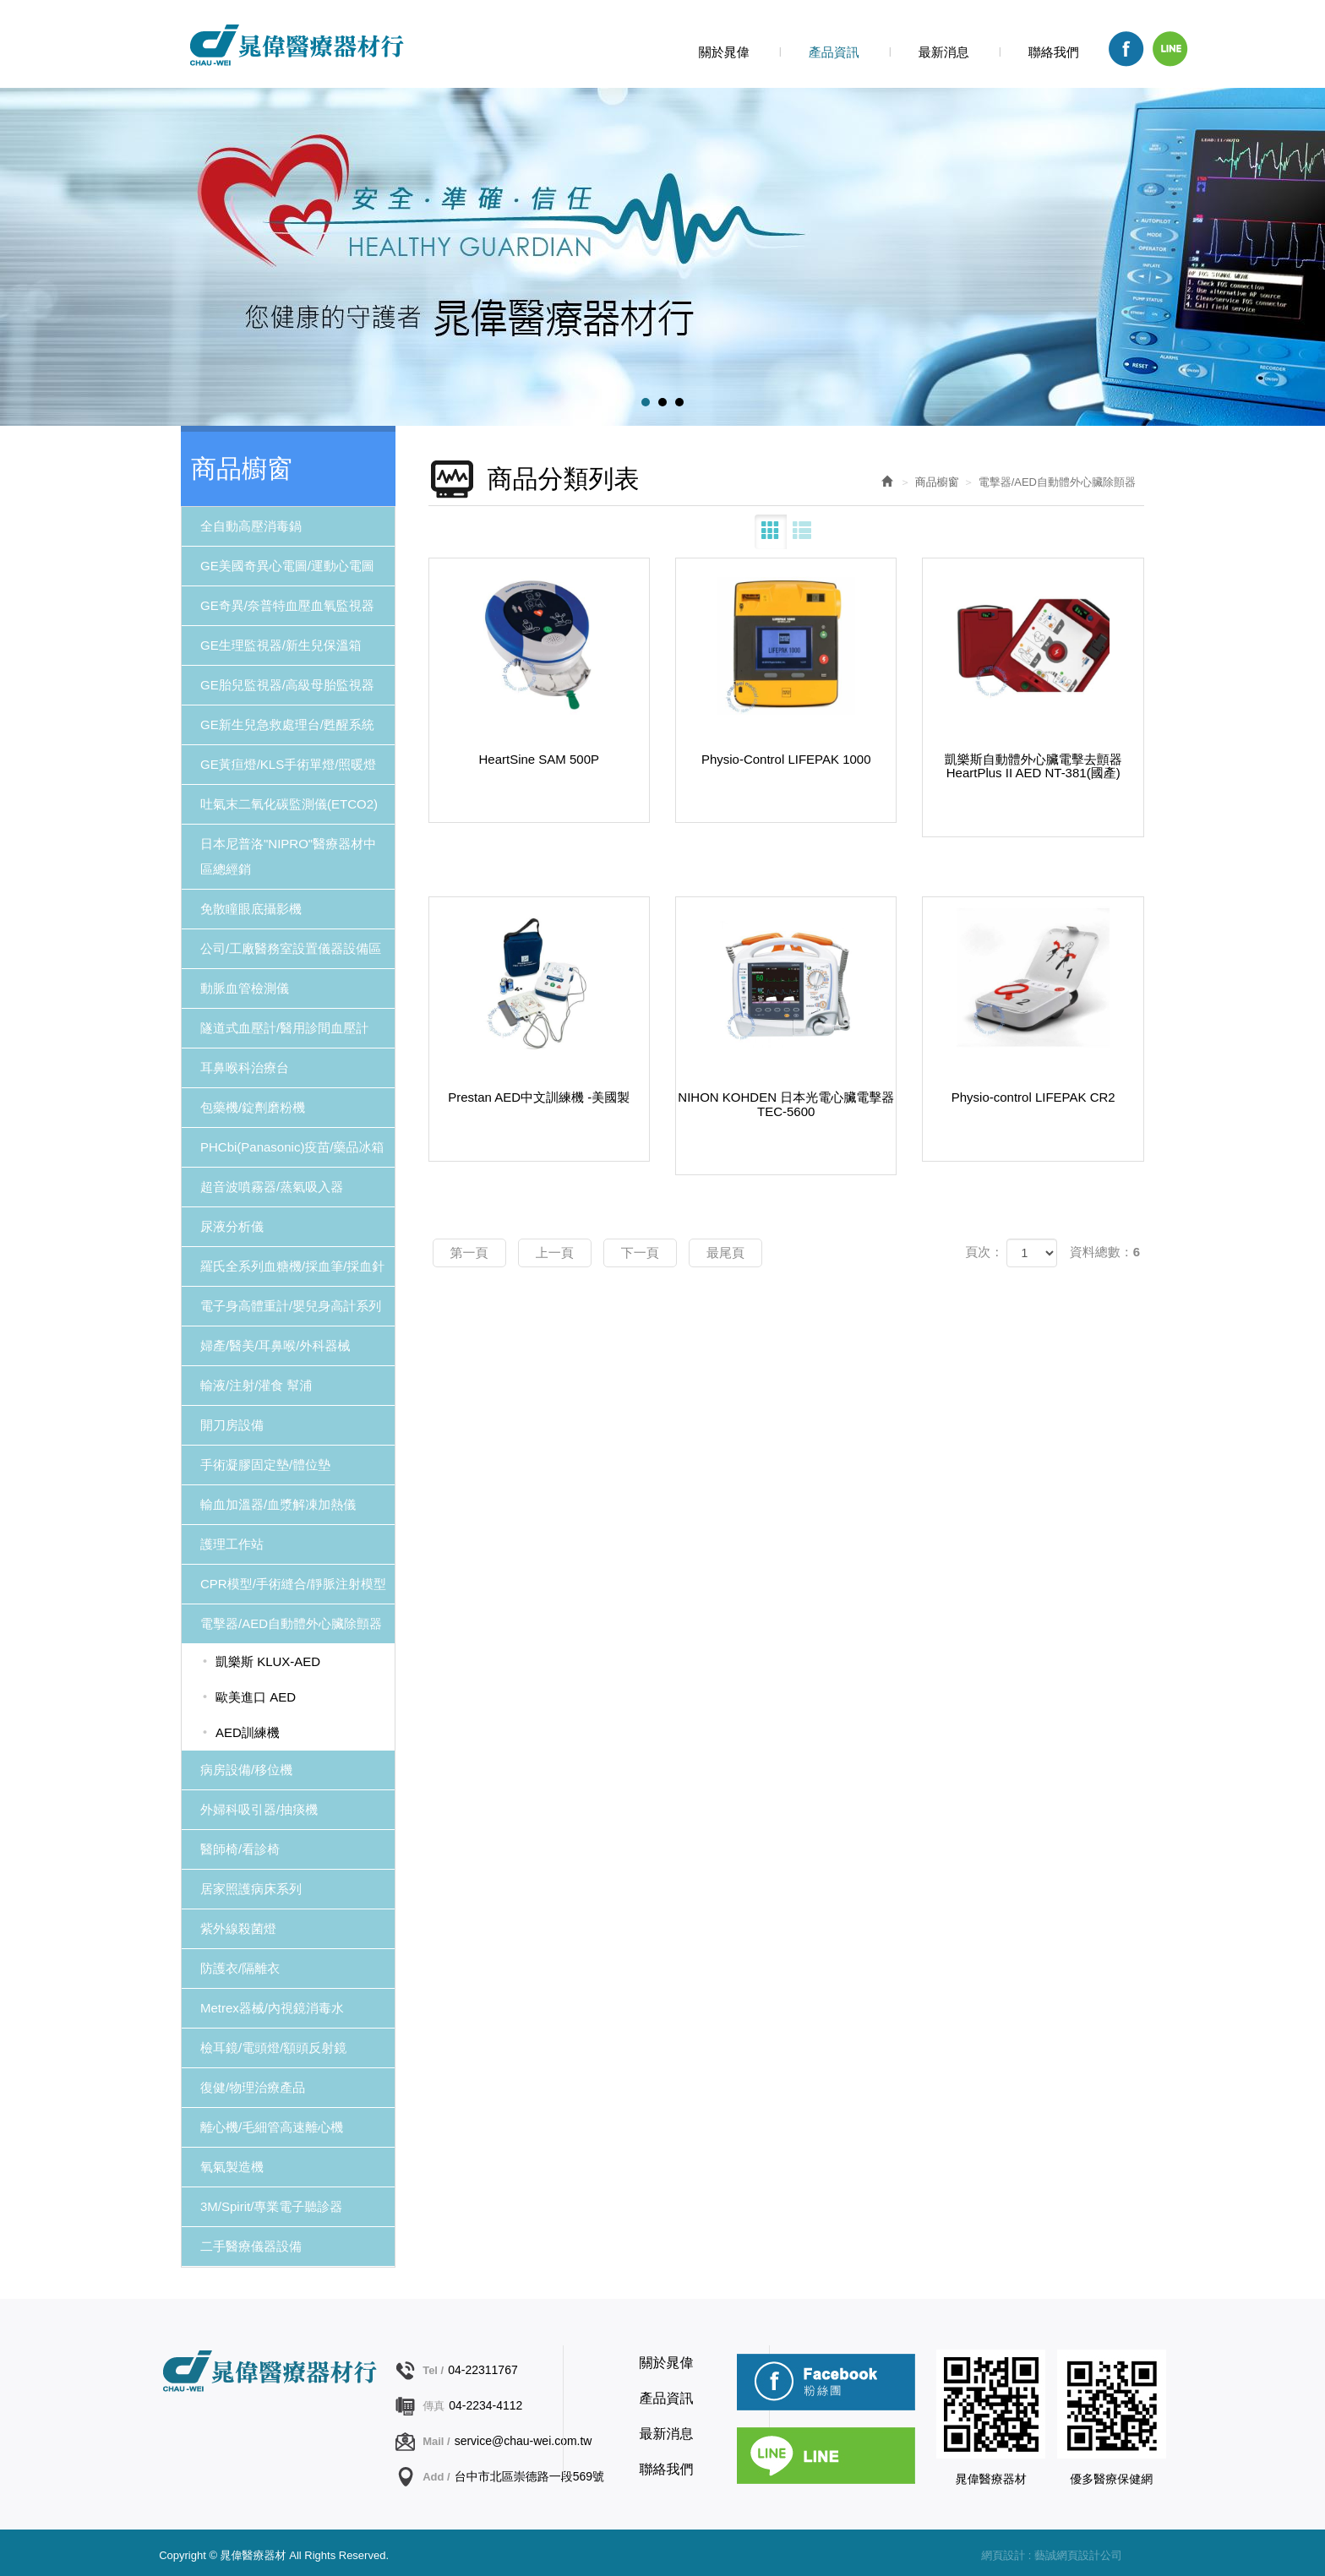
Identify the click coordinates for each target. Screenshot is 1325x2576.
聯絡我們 (667, 2469)
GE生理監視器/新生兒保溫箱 (281, 645)
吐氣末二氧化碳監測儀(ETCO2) (289, 804)
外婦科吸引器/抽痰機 (259, 1809)
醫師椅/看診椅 (240, 1849)
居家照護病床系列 (251, 1889)
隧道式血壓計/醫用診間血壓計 (284, 1028)
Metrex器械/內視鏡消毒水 (272, 2008)
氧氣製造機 (232, 2166)
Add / (436, 2476)
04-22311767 (483, 2370)
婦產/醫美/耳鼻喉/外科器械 (275, 1345)
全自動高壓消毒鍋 (251, 526)
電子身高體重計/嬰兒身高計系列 (290, 1306)
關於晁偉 (667, 2362)
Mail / (436, 2441)
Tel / (433, 2370)
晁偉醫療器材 (295, 44)
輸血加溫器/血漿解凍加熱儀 (278, 1504)
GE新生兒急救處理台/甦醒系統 (287, 724)
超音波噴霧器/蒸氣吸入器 (271, 1186)
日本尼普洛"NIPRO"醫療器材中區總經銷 (288, 856)
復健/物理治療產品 (252, 2087)
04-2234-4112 (485, 2405)
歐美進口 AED (255, 1697)
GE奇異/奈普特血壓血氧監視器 (287, 605)
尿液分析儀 (232, 1226)
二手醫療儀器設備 (251, 2246)
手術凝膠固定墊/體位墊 (265, 1464)
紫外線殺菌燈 (238, 1928)
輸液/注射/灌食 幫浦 (256, 1385)
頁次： (984, 1251)
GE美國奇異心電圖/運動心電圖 (287, 565)
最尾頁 (725, 1252)
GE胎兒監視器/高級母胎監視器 (287, 685)
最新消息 (667, 2433)
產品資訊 (667, 2398)
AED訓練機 (247, 1732)
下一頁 (640, 1252)
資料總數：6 (1105, 1251)
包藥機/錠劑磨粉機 (252, 1107)
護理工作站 (232, 1544)
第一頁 (469, 1252)
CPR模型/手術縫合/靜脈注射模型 (293, 1584)
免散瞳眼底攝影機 (251, 908)
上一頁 (555, 1252)
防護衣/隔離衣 (240, 1968)
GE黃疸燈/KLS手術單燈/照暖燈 (288, 764)
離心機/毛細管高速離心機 (271, 2127)
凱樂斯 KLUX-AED (267, 1661)
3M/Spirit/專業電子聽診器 (271, 2206)
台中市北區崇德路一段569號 (529, 2476)
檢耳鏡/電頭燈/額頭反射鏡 (273, 2047)
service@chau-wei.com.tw (523, 2441)
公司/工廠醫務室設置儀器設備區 (290, 948)
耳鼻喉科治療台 (244, 1067)
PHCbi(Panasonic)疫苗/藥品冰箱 (292, 1147)
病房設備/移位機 (246, 1769)
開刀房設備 (232, 1425)
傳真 (433, 2405)
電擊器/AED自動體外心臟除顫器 (291, 1623)
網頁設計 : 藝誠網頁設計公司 (1051, 2555)
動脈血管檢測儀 (244, 988)
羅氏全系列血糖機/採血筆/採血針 (292, 1266)
